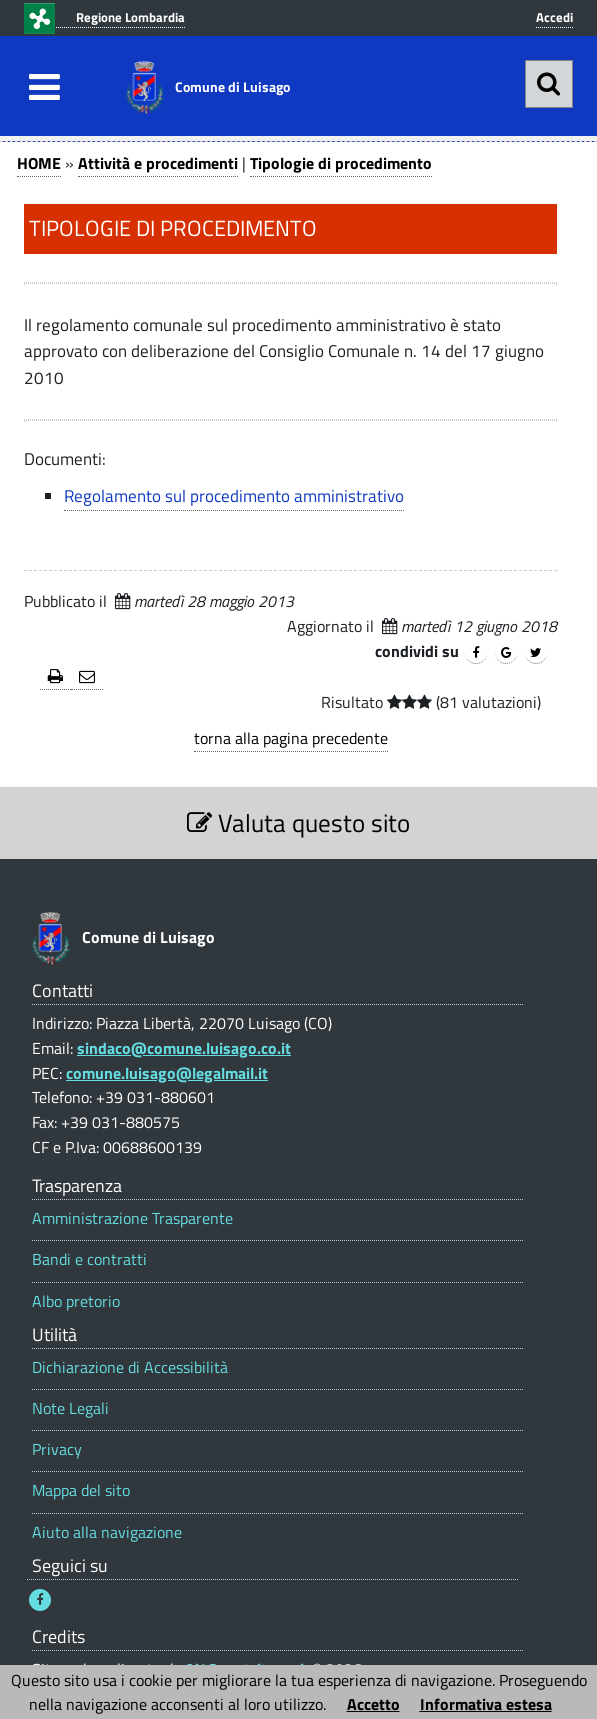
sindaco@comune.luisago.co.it (184, 1048)
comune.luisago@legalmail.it (167, 1073)
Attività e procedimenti (158, 163)
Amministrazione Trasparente (132, 1218)
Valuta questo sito (298, 822)
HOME (39, 163)
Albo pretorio (76, 1301)
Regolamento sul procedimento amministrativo (234, 496)
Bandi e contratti (89, 1259)
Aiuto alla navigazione (107, 1532)
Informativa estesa (486, 1704)
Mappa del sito (81, 1490)
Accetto (373, 1704)
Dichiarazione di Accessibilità (130, 1367)
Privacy (57, 1449)
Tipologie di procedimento (341, 163)
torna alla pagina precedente (291, 738)
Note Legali (70, 1408)
